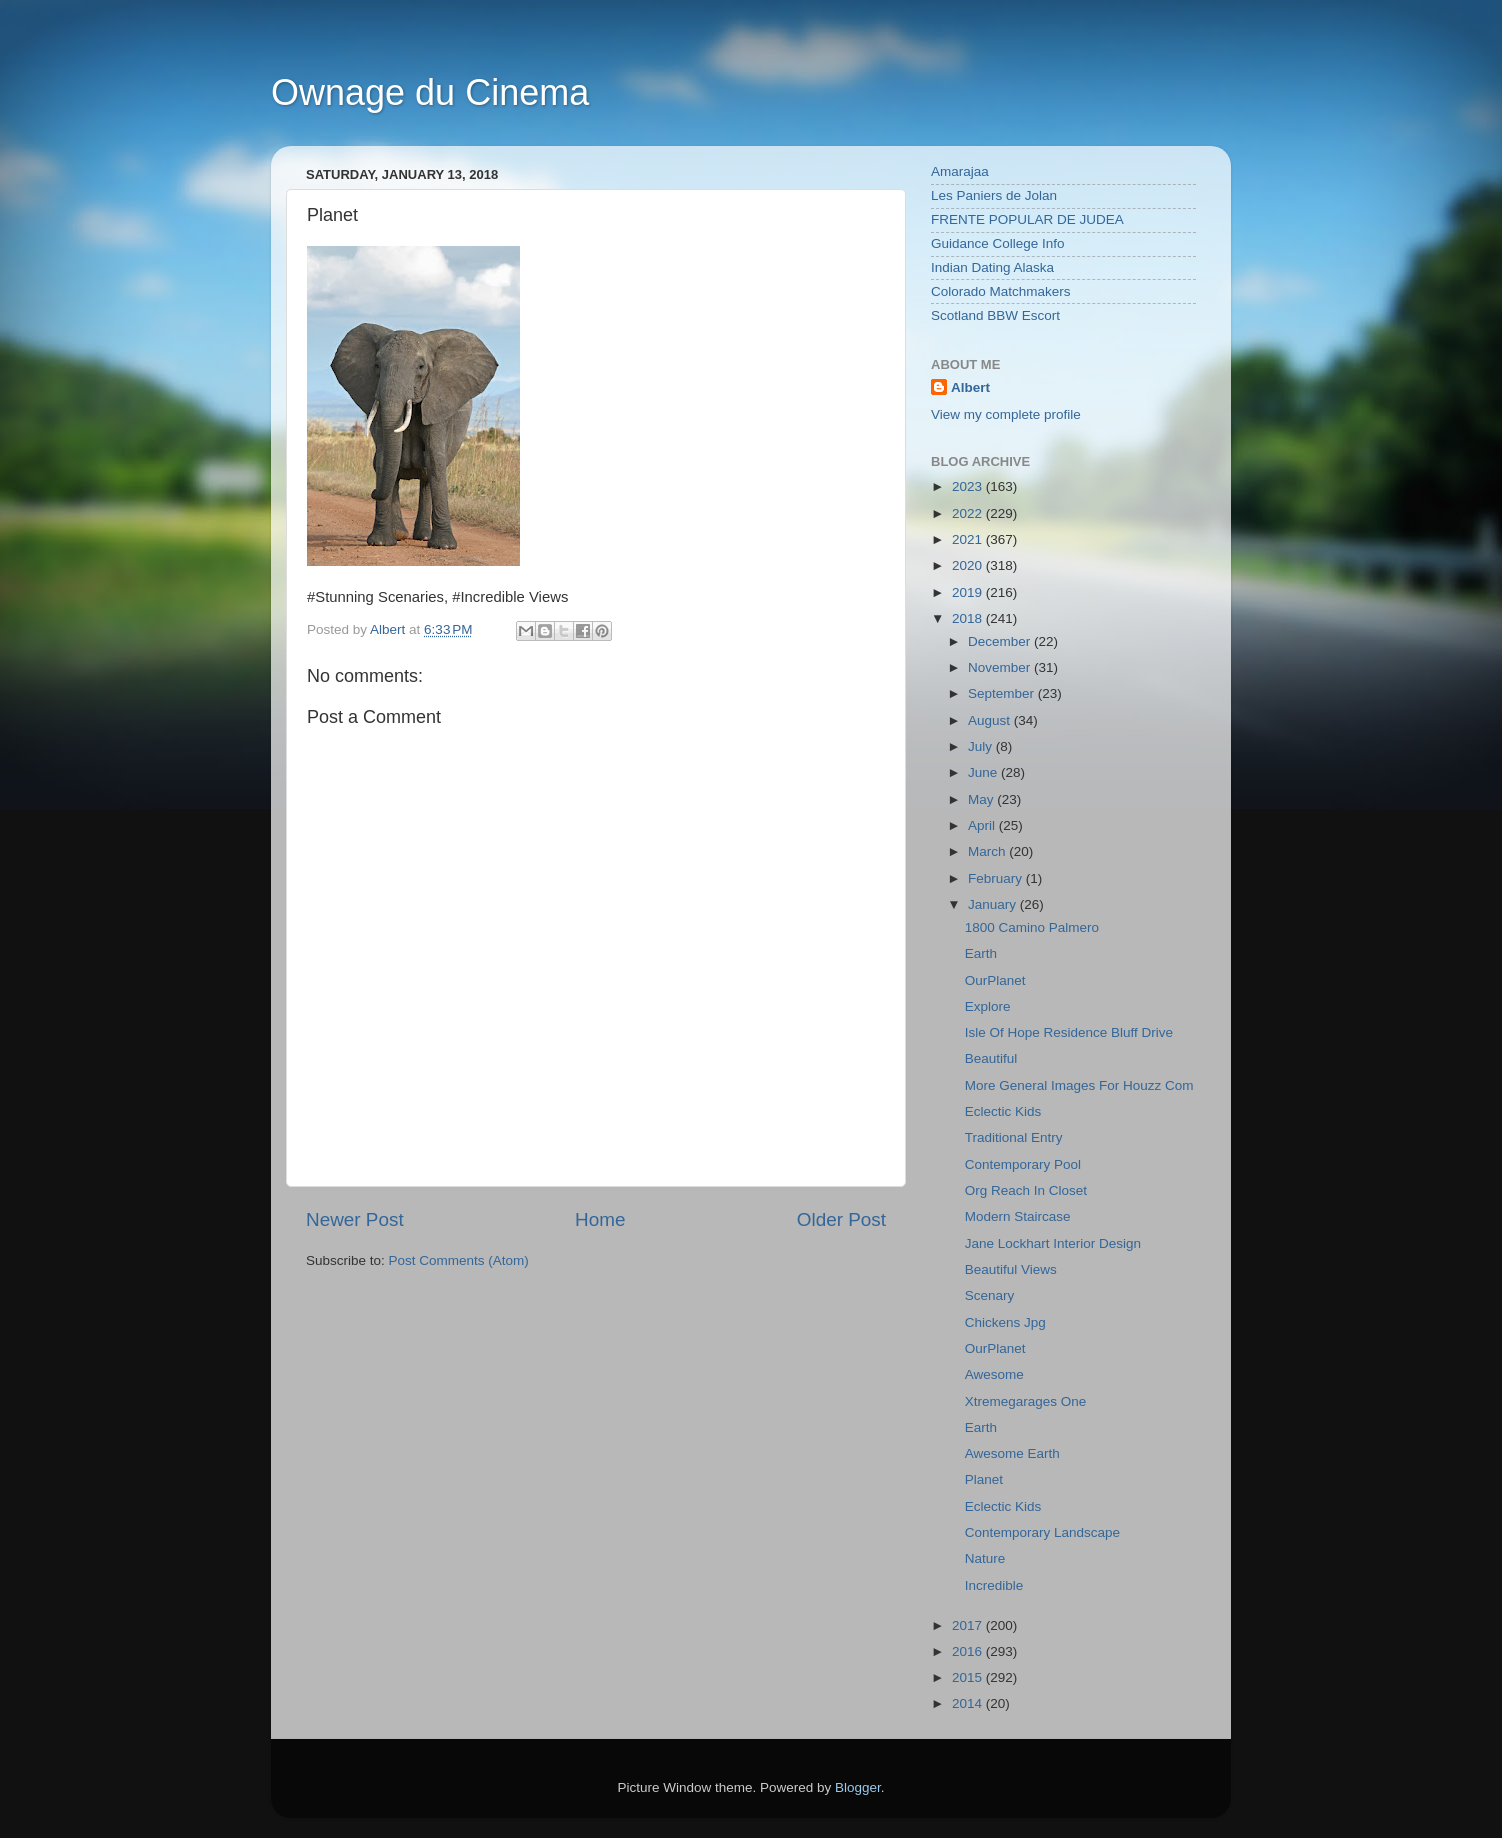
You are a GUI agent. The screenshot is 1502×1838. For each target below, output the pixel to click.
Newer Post (355, 1219)
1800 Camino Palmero (1032, 927)
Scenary (990, 1295)
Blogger (858, 1787)
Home (600, 1219)
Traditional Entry (1014, 1137)
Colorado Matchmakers (1001, 291)
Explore (988, 1006)
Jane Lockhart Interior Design (1053, 1243)
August (991, 720)
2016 (969, 1651)
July (982, 746)
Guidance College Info (998, 243)
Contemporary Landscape (1042, 1532)
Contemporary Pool (1023, 1164)
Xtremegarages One (1026, 1401)
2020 (969, 565)
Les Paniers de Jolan (994, 195)
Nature (985, 1558)
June (984, 772)
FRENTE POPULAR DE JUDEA (1027, 219)
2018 (969, 618)
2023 (969, 486)
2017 (969, 1625)
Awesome (994, 1374)
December (1001, 641)
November (1001, 667)
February (997, 878)
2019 (969, 592)
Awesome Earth (1012, 1453)
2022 (969, 513)
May (982, 799)
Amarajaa (960, 171)
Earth (981, 953)
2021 (969, 539)
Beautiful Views (1011, 1269)
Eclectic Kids (1003, 1111)
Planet (984, 1479)
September (1003, 693)
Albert (970, 387)
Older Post (841, 1219)
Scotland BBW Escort (995, 315)
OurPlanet (995, 980)
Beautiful (991, 1058)
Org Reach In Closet (1026, 1190)
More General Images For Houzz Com (1079, 1085)
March (988, 851)
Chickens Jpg (1005, 1322)
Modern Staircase (1018, 1216)
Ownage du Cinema (430, 92)
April (983, 825)
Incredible (994, 1585)
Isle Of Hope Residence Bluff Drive (1069, 1032)
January (994, 904)
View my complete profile (1006, 414)
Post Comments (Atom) (459, 1260)
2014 (969, 1703)
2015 (969, 1677)
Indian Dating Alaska (992, 267)
